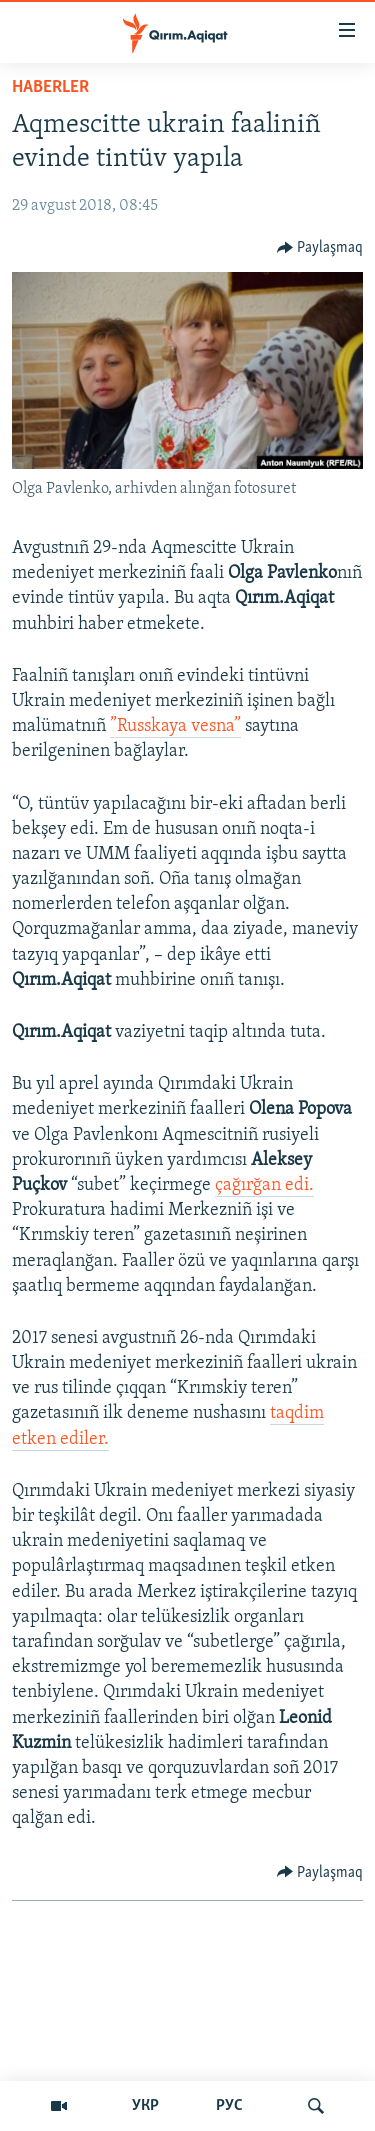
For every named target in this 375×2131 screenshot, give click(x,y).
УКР (145, 2106)
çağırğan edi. (264, 1185)
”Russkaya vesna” (175, 726)
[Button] (320, 248)
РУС (229, 2106)
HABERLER (50, 87)
